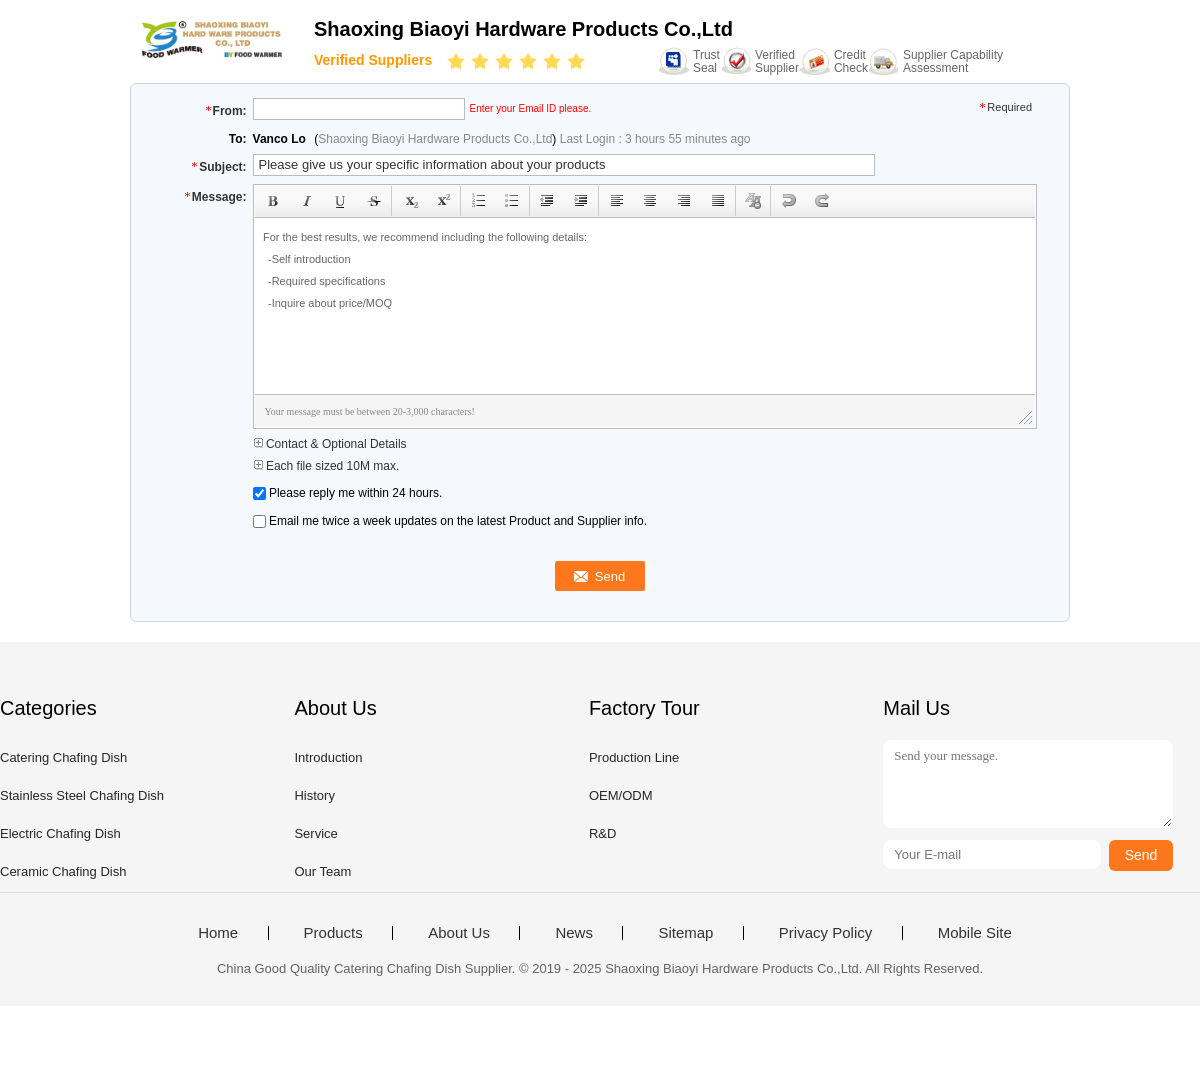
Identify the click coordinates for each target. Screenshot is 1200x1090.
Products (333, 933)
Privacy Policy (825, 933)
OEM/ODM (621, 795)
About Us (459, 933)
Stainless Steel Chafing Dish (82, 795)
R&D (602, 833)
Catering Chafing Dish (63, 757)
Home (218, 933)
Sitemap (685, 933)
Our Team (322, 871)
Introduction (328, 757)
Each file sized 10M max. (326, 466)
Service (315, 833)
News (574, 933)
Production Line (634, 757)
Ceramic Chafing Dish (63, 871)
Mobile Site (975, 933)
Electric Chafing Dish (60, 833)
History (314, 795)
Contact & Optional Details (330, 444)
